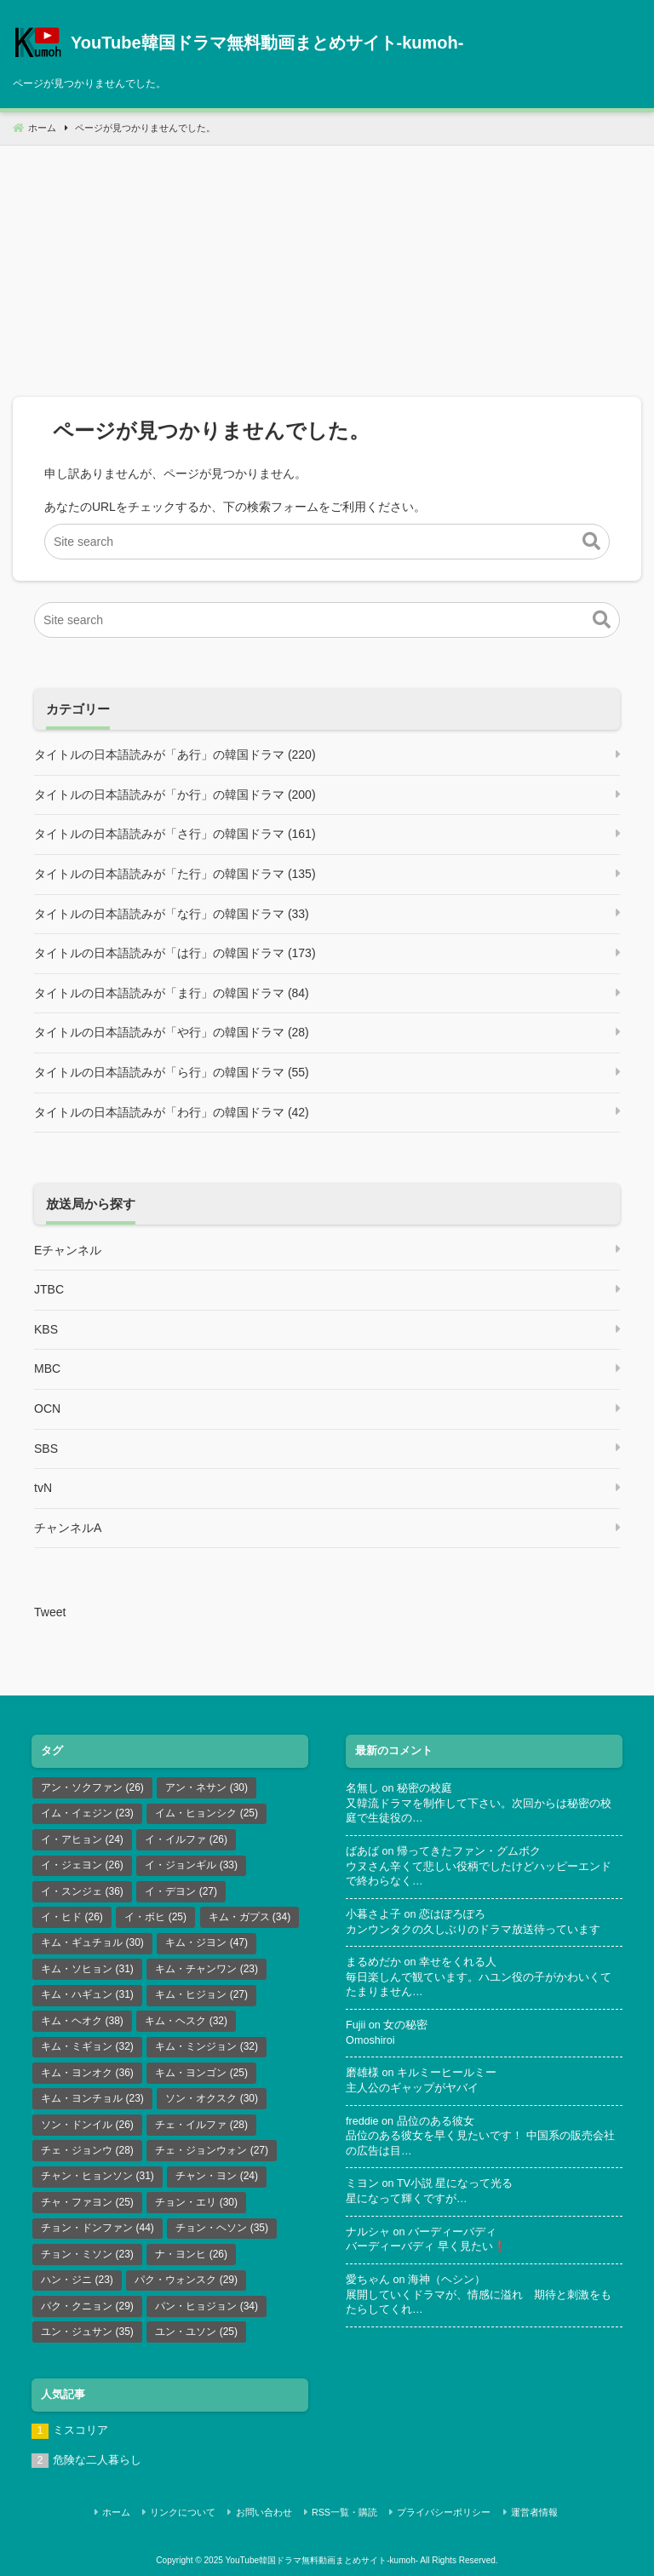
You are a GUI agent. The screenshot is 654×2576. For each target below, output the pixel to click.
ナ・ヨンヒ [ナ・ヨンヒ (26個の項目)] (191, 2254)
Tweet (50, 1612)
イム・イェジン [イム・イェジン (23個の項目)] (87, 1813)
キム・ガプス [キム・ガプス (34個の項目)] (250, 1917)
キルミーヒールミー (446, 2073)
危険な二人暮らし (97, 2460)
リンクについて (188, 2511)
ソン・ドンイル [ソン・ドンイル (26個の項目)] (87, 2125)
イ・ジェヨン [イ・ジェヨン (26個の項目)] (82, 1865)
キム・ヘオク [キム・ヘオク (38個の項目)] (82, 2021)
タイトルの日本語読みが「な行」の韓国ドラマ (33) (171, 914)
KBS (46, 1329)
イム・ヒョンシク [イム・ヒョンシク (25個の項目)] (206, 1813)
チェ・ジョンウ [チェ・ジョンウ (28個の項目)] (87, 2150)
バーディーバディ (452, 2232)
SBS (46, 1448)
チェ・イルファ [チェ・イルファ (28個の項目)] (201, 2125)
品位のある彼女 (435, 2121)
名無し (362, 1788)
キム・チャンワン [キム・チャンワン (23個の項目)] (206, 1969)
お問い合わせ (266, 2511)
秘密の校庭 (424, 1788)
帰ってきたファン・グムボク (469, 1851)
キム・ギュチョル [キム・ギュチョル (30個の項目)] (92, 1942)
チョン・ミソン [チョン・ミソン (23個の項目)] (87, 2254)
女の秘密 (405, 2025)
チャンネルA (67, 1528)
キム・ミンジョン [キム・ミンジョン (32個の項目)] (206, 2046)
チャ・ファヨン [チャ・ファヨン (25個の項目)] (87, 2202)
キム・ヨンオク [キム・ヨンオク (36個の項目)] (87, 2073)
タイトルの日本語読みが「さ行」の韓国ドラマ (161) (175, 833)
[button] (591, 542)
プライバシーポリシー (442, 2511)
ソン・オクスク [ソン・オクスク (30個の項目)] (211, 2098)
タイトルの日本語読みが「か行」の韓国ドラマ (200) (175, 794)
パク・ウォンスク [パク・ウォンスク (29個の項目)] (186, 2280)
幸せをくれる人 (457, 1962)
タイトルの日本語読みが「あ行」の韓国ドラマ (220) (175, 754)
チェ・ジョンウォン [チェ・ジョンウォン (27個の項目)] (211, 2150)
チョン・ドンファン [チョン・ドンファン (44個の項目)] (97, 2228)
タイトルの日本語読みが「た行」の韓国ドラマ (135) (175, 874)
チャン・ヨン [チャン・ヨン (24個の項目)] (216, 2176)
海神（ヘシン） (446, 2280)
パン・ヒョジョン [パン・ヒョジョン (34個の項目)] (206, 2306)
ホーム (125, 2511)
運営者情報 (529, 2511)
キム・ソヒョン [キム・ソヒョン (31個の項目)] (87, 1969)
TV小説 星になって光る (455, 2183)
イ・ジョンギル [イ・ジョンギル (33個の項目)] (191, 1865)
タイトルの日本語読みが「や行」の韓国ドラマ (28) (171, 1032)
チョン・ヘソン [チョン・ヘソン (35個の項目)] (221, 2228)
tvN (43, 1488)
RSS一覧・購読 (344, 2511)
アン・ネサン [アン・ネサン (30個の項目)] (206, 1787)
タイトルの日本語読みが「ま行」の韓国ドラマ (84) (171, 993)
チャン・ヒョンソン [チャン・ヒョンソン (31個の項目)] (97, 2176)
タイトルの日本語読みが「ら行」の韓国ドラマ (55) (171, 1072)
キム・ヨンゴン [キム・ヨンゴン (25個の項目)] (201, 2073)
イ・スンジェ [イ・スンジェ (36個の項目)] (82, 1891)
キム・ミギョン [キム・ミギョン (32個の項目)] (87, 2046)
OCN (47, 1408)
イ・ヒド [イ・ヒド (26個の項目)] (72, 1917)
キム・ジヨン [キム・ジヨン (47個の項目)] (206, 1942)
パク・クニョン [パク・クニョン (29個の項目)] (87, 2306)
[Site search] (327, 541)
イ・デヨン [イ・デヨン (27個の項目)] (181, 1891)
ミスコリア (80, 2430)
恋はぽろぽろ (452, 1914)
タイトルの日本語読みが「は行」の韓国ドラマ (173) (175, 953)
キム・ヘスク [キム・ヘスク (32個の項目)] (186, 2021)
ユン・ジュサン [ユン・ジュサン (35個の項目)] (87, 2332)
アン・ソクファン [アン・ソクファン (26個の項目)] (92, 1787)
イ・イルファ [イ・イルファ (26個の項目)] (186, 1839)
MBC (47, 1368)
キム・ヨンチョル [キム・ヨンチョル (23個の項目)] (92, 2098)
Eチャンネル (67, 1250)
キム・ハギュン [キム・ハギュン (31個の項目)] (87, 1994)
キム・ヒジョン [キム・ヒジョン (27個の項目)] (201, 1994)
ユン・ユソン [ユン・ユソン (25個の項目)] (196, 2332)
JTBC (49, 1289)
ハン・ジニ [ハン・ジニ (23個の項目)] (77, 2280)
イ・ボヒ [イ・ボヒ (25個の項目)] (155, 1917)
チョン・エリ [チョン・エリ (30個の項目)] (196, 2202)
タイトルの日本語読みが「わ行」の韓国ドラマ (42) (171, 1112)
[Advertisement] (327, 265)
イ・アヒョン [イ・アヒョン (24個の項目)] (82, 1839)
